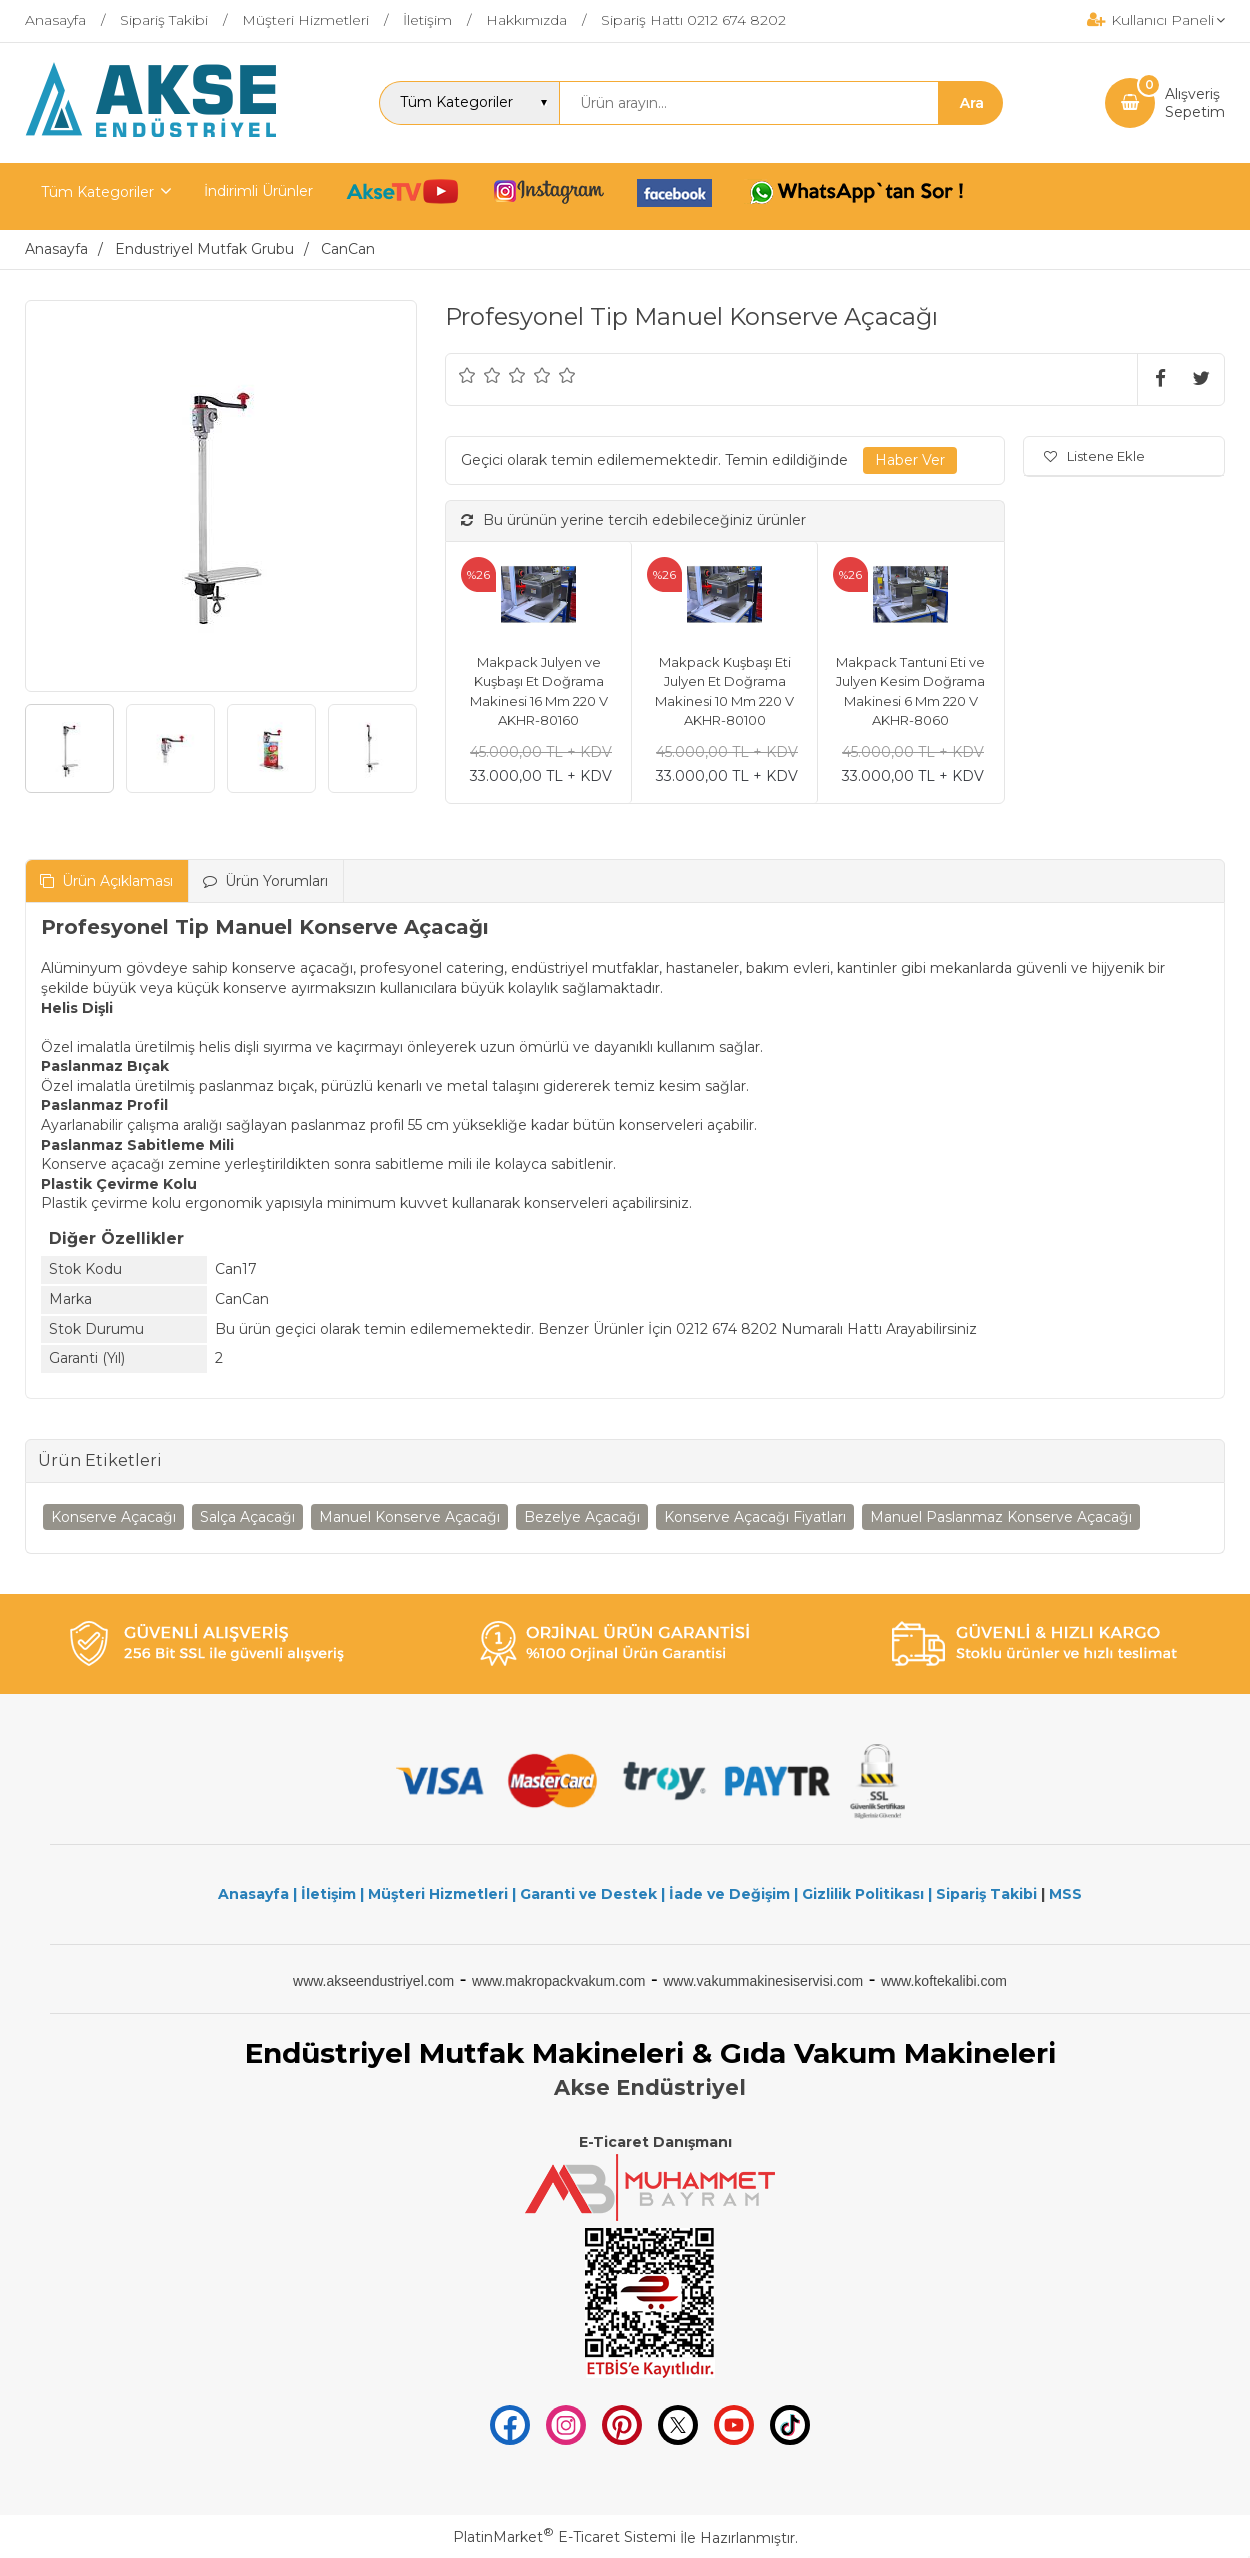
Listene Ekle (1094, 456)
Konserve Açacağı (113, 1517)
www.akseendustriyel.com (373, 1981)
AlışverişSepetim (1195, 103)
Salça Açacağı (247, 1517)
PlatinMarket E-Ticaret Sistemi (564, 2537)
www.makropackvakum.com (559, 1981)
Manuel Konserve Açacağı (409, 1517)
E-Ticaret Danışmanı (655, 2142)
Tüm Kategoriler (97, 192)
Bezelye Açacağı (582, 1517)
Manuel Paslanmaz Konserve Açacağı (1001, 1517)
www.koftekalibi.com (944, 1981)
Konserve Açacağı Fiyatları (755, 1517)
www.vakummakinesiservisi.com (763, 1981)
